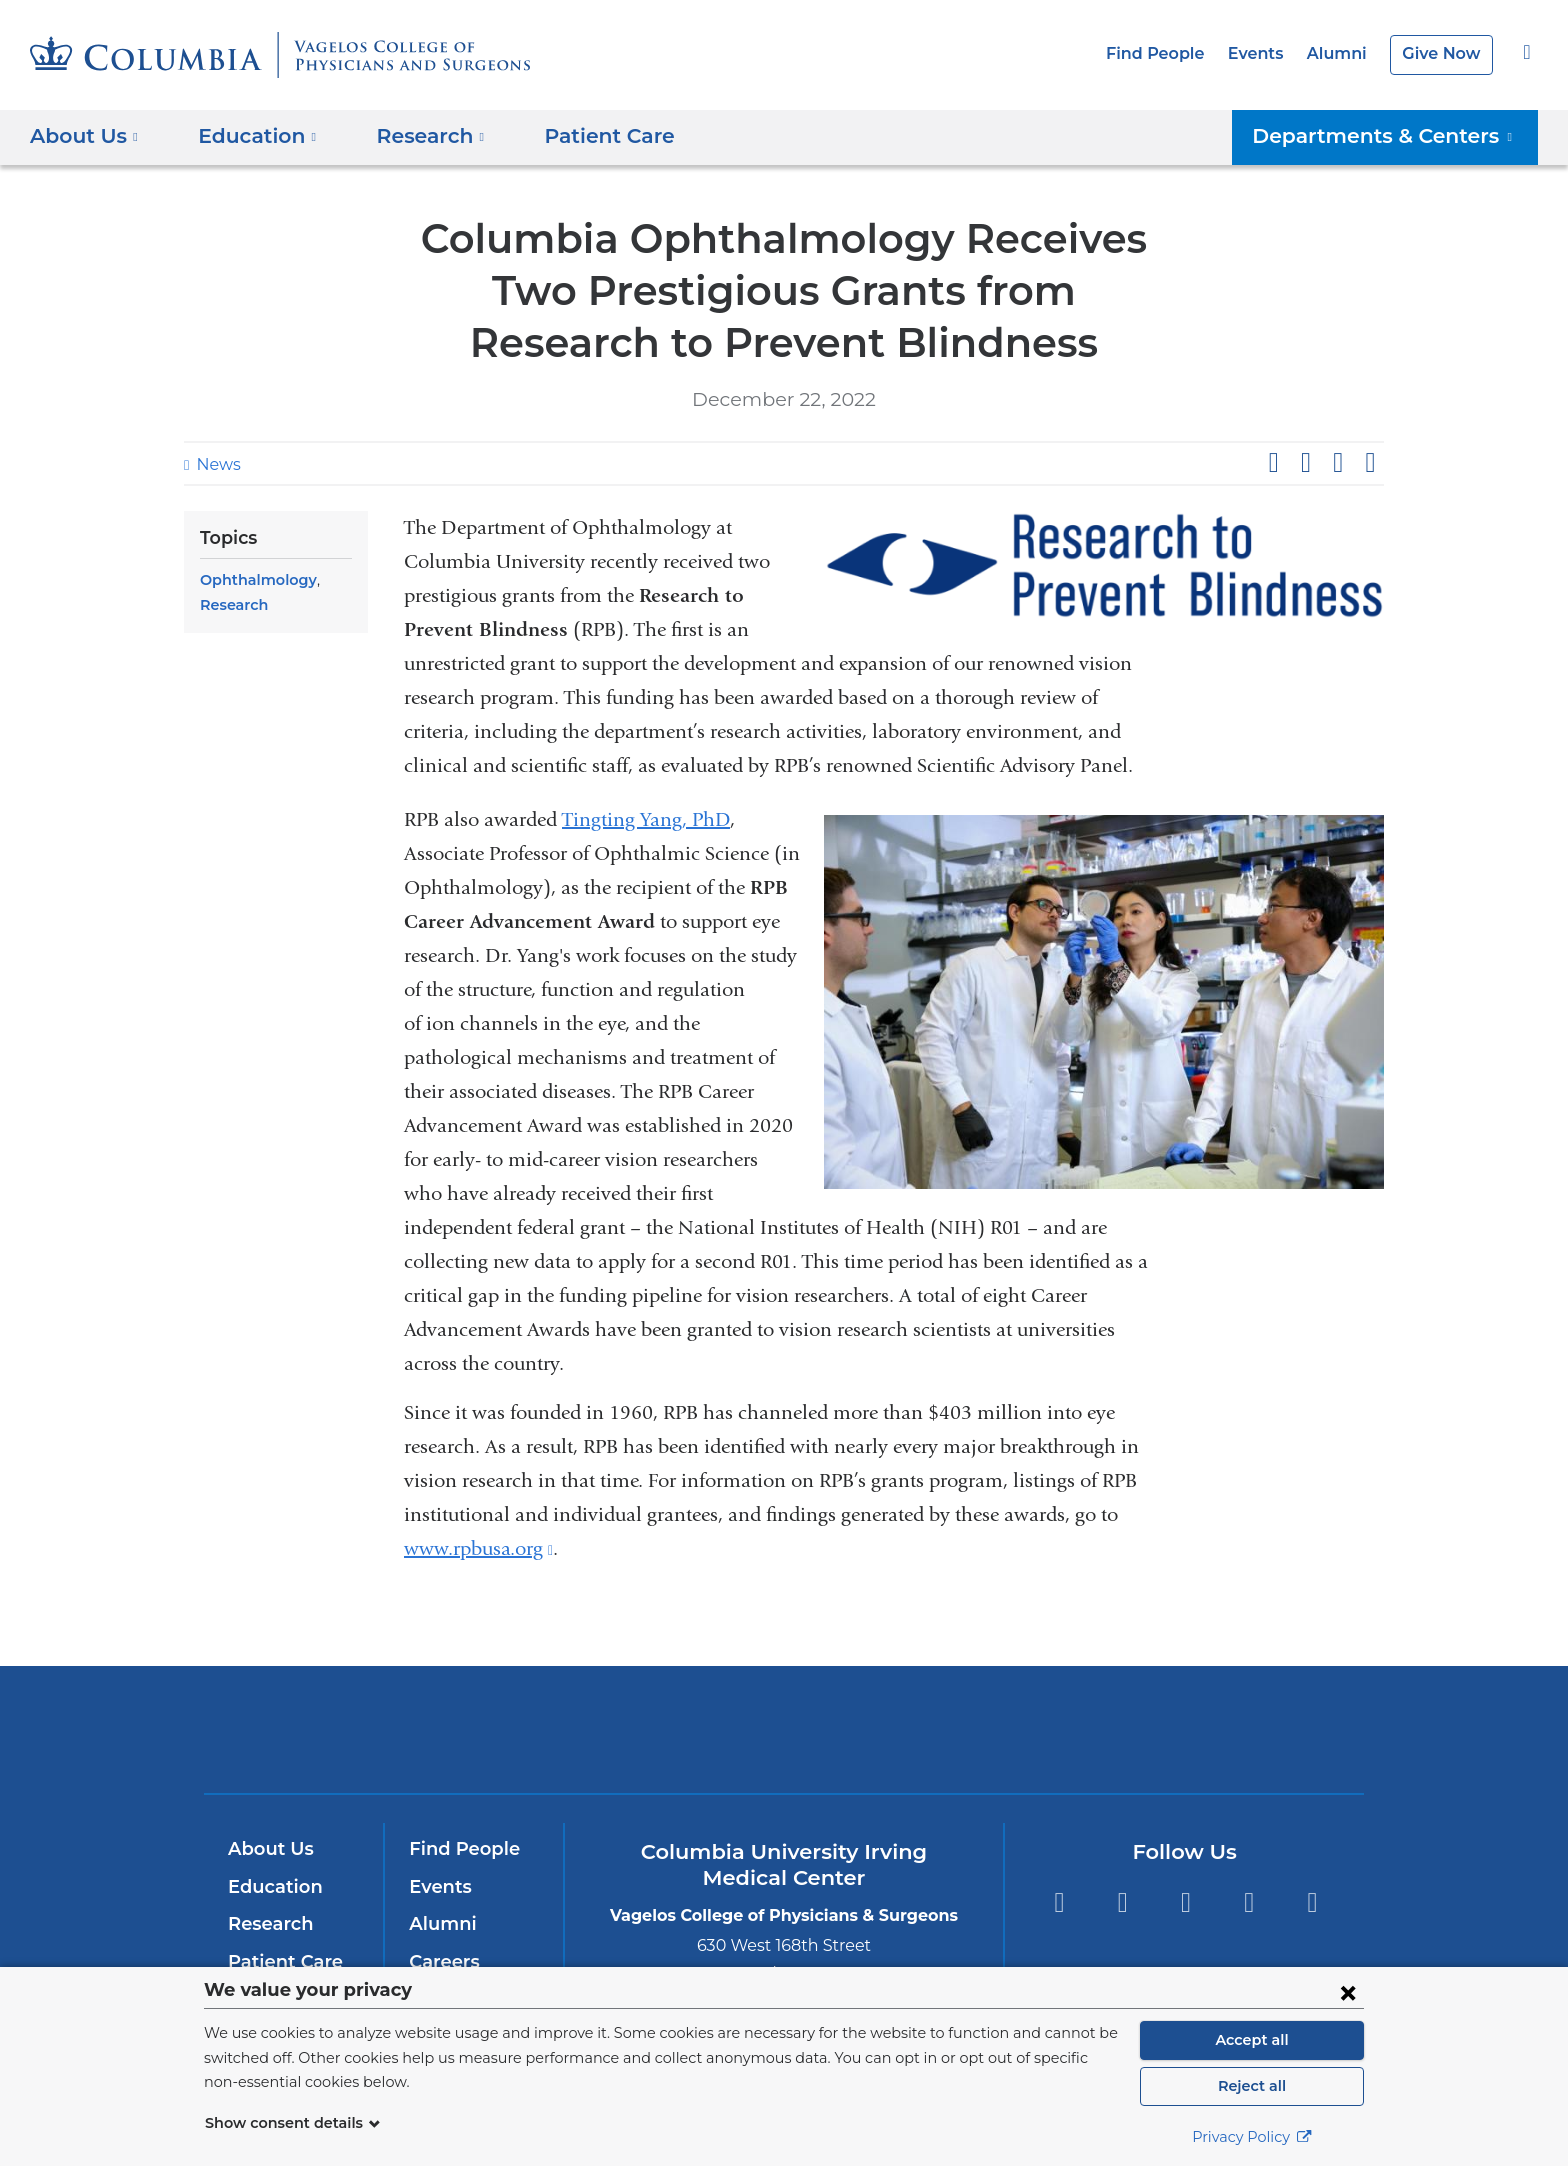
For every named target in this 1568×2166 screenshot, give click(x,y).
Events (1267, 53)
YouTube (1185, 1902)
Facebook (1058, 1902)
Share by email (1370, 463)
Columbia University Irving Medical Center (512, 1729)
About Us (268, 1849)
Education (271, 1887)
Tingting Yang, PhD (646, 819)
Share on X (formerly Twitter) (1305, 463)
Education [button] (250, 136)
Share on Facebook (1273, 463)
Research (232, 605)
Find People (1172, 53)
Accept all (1252, 2040)
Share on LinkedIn (1338, 463)
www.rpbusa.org (478, 1548)
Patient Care (583, 136)
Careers (442, 1962)
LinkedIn (1249, 1902)
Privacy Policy (1252, 2137)
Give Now (1443, 53)
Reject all (1251, 2086)
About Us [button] (84, 136)
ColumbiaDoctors (1072, 1729)
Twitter (1122, 1902)
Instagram (1312, 1902)
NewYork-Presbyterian (784, 1742)
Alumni (1344, 53)
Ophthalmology (253, 580)
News (216, 464)
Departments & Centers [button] (1396, 136)
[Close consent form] (1348, 1992)
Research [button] (416, 136)
